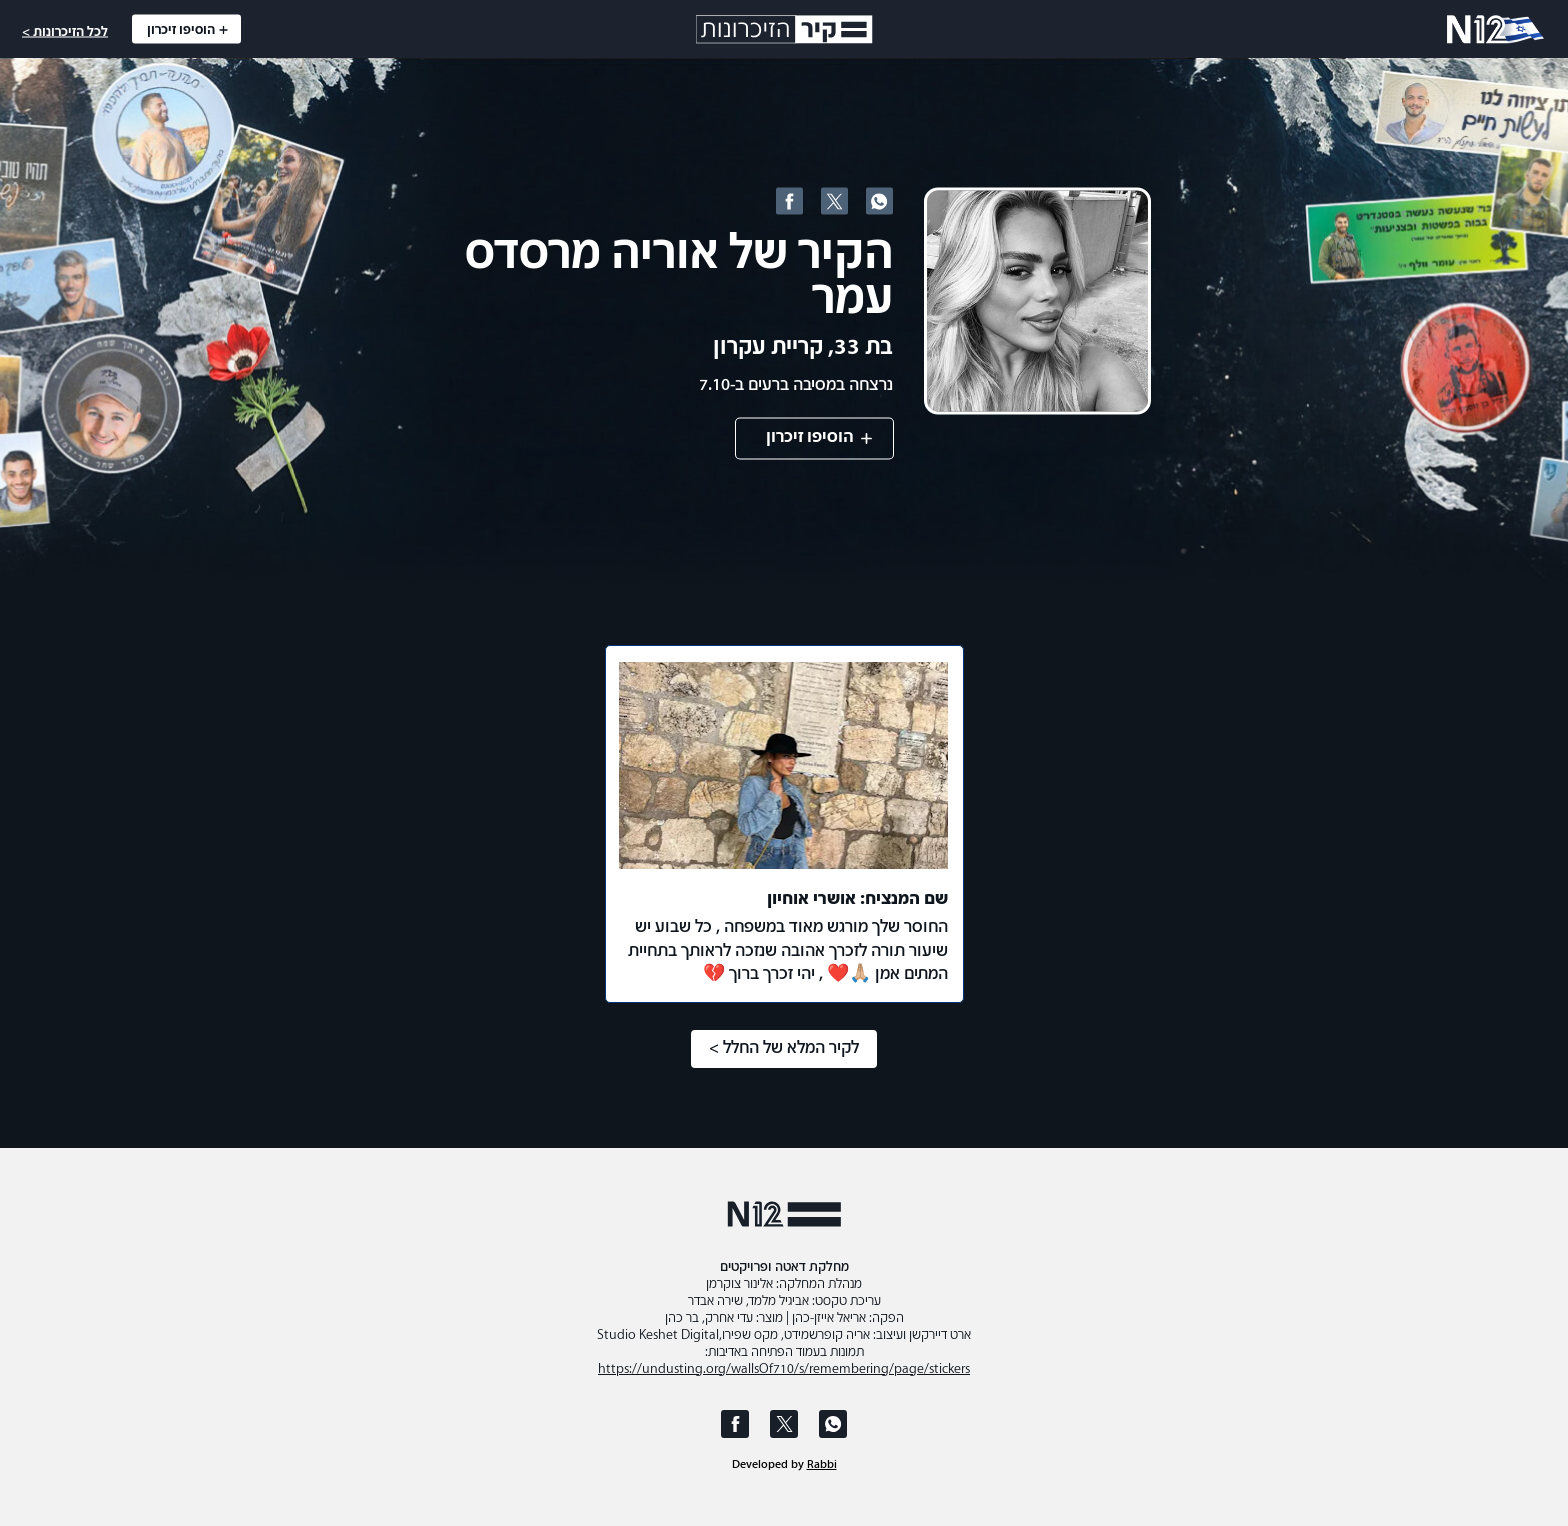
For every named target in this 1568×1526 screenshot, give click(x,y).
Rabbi (822, 1465)
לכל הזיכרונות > (65, 32)
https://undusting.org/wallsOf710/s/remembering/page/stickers (784, 1369)
